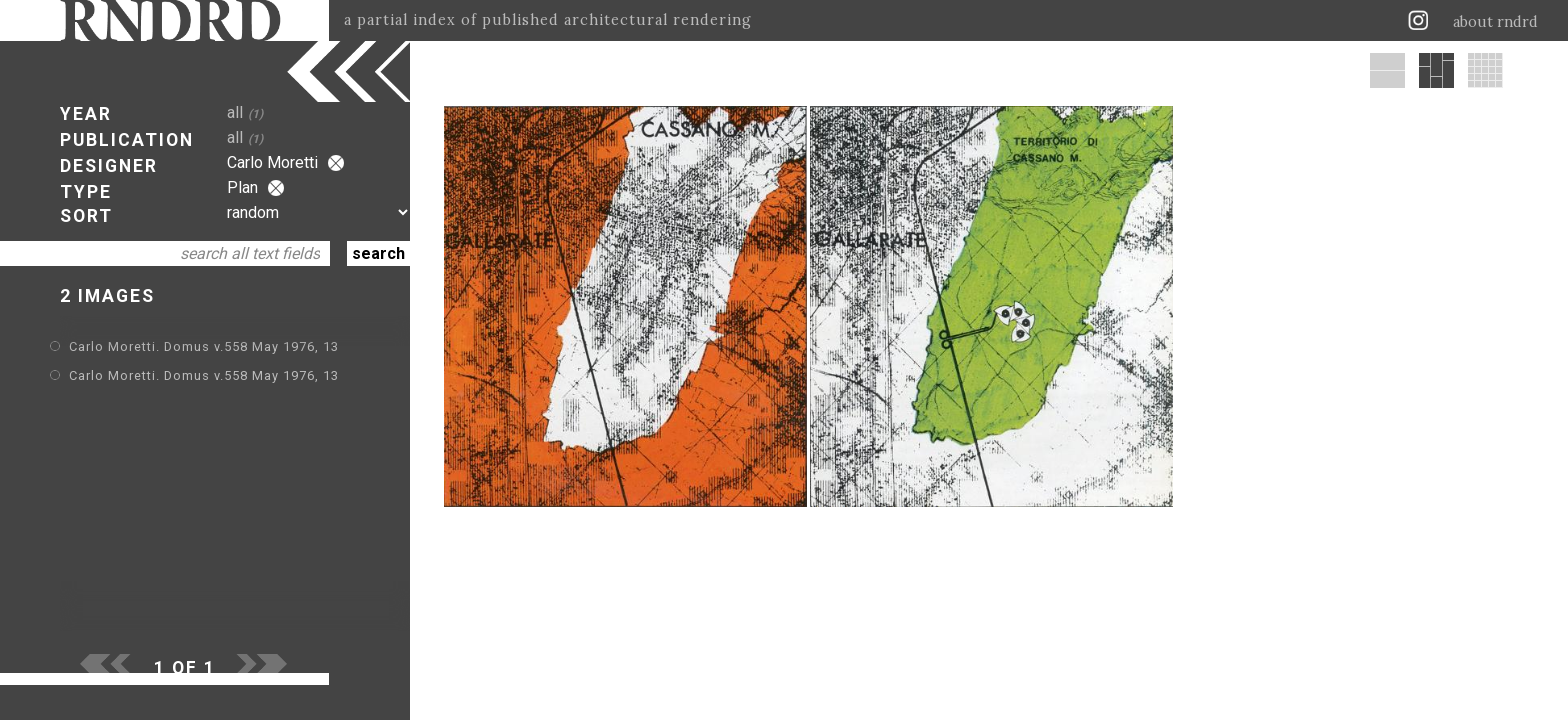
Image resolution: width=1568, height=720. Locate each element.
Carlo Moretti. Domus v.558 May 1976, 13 (204, 346)
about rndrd (1495, 22)
